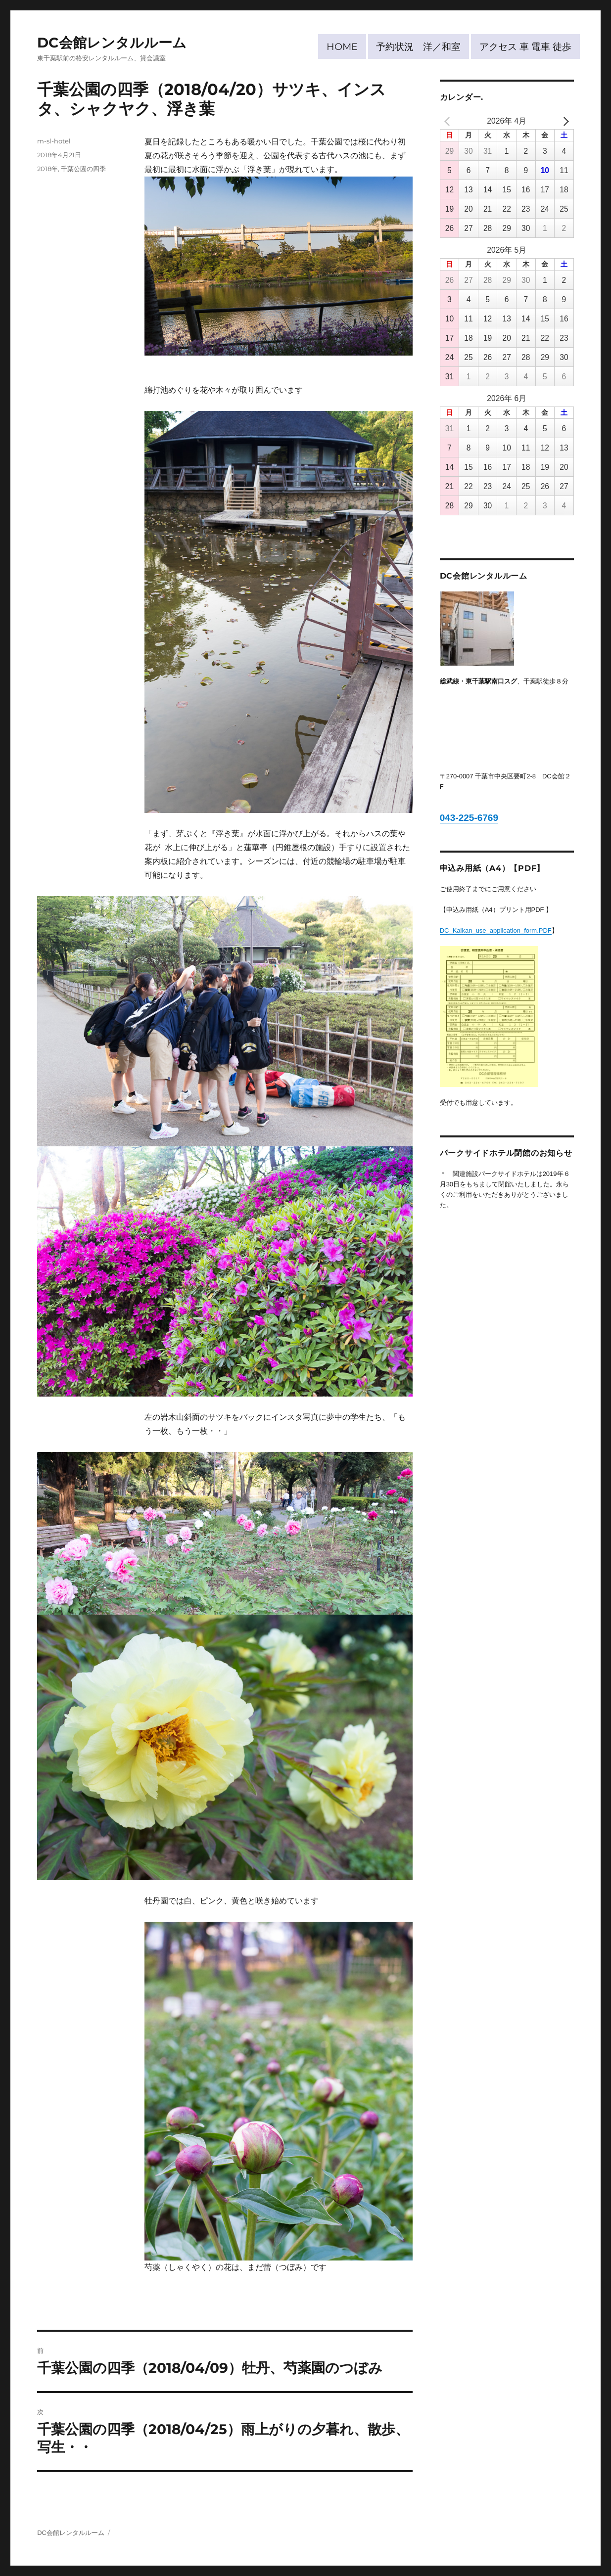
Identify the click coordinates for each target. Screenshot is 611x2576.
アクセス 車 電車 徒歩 (525, 46)
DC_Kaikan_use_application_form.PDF (496, 930)
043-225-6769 (469, 818)
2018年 (47, 169)
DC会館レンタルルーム (112, 42)
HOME (342, 46)
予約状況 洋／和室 (418, 46)
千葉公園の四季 (83, 169)
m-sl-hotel (54, 141)
